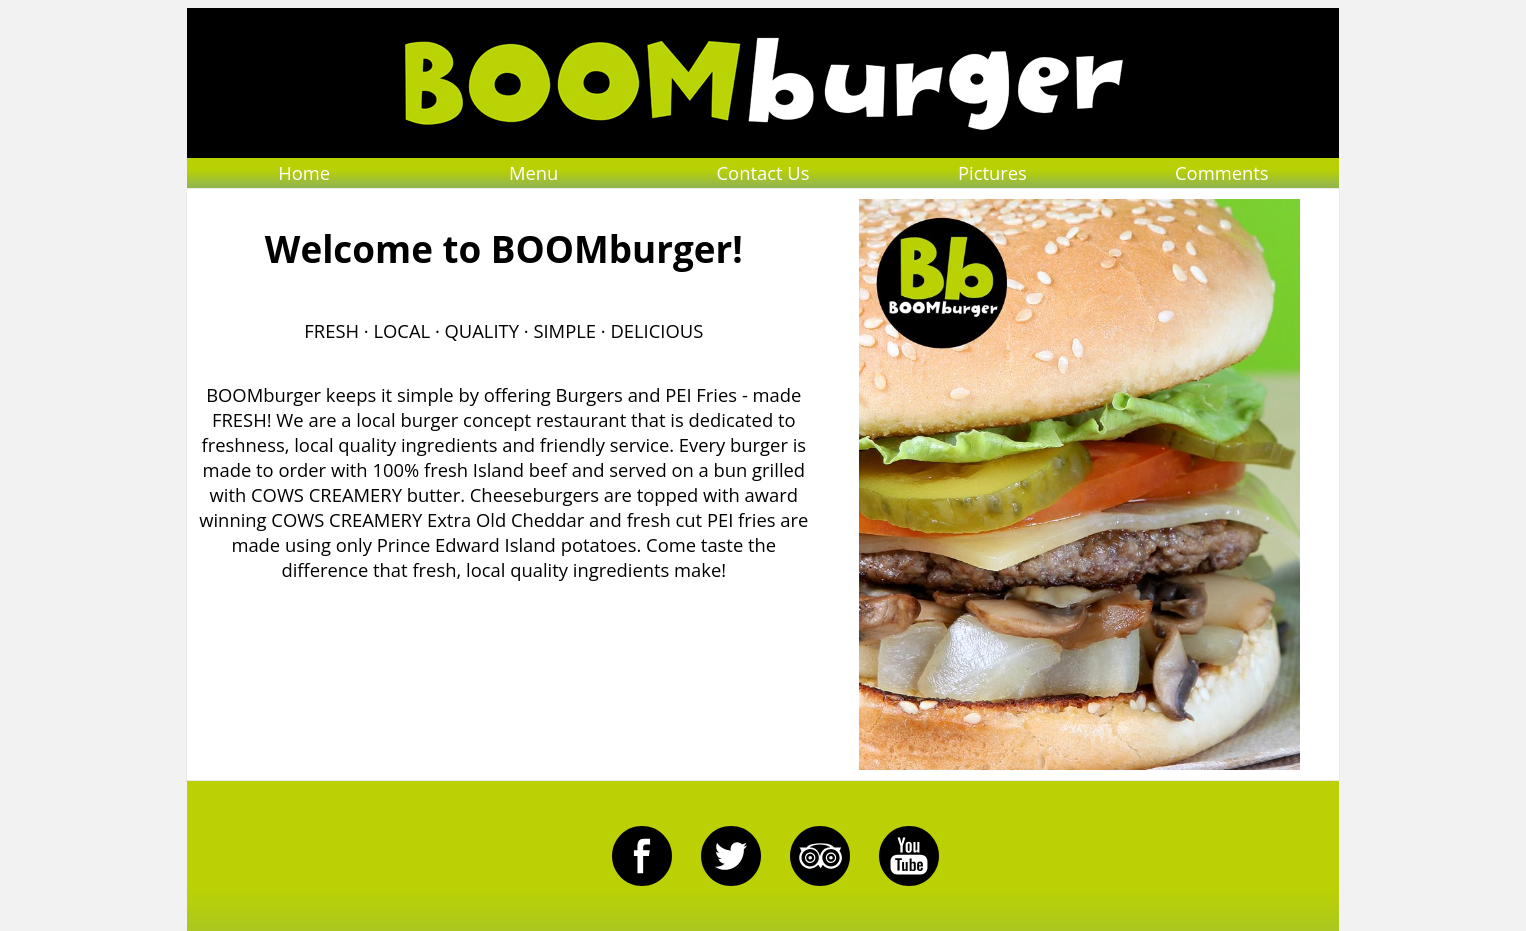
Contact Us (762, 172)
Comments (1222, 172)
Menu (533, 172)
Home (304, 172)
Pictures (992, 172)
